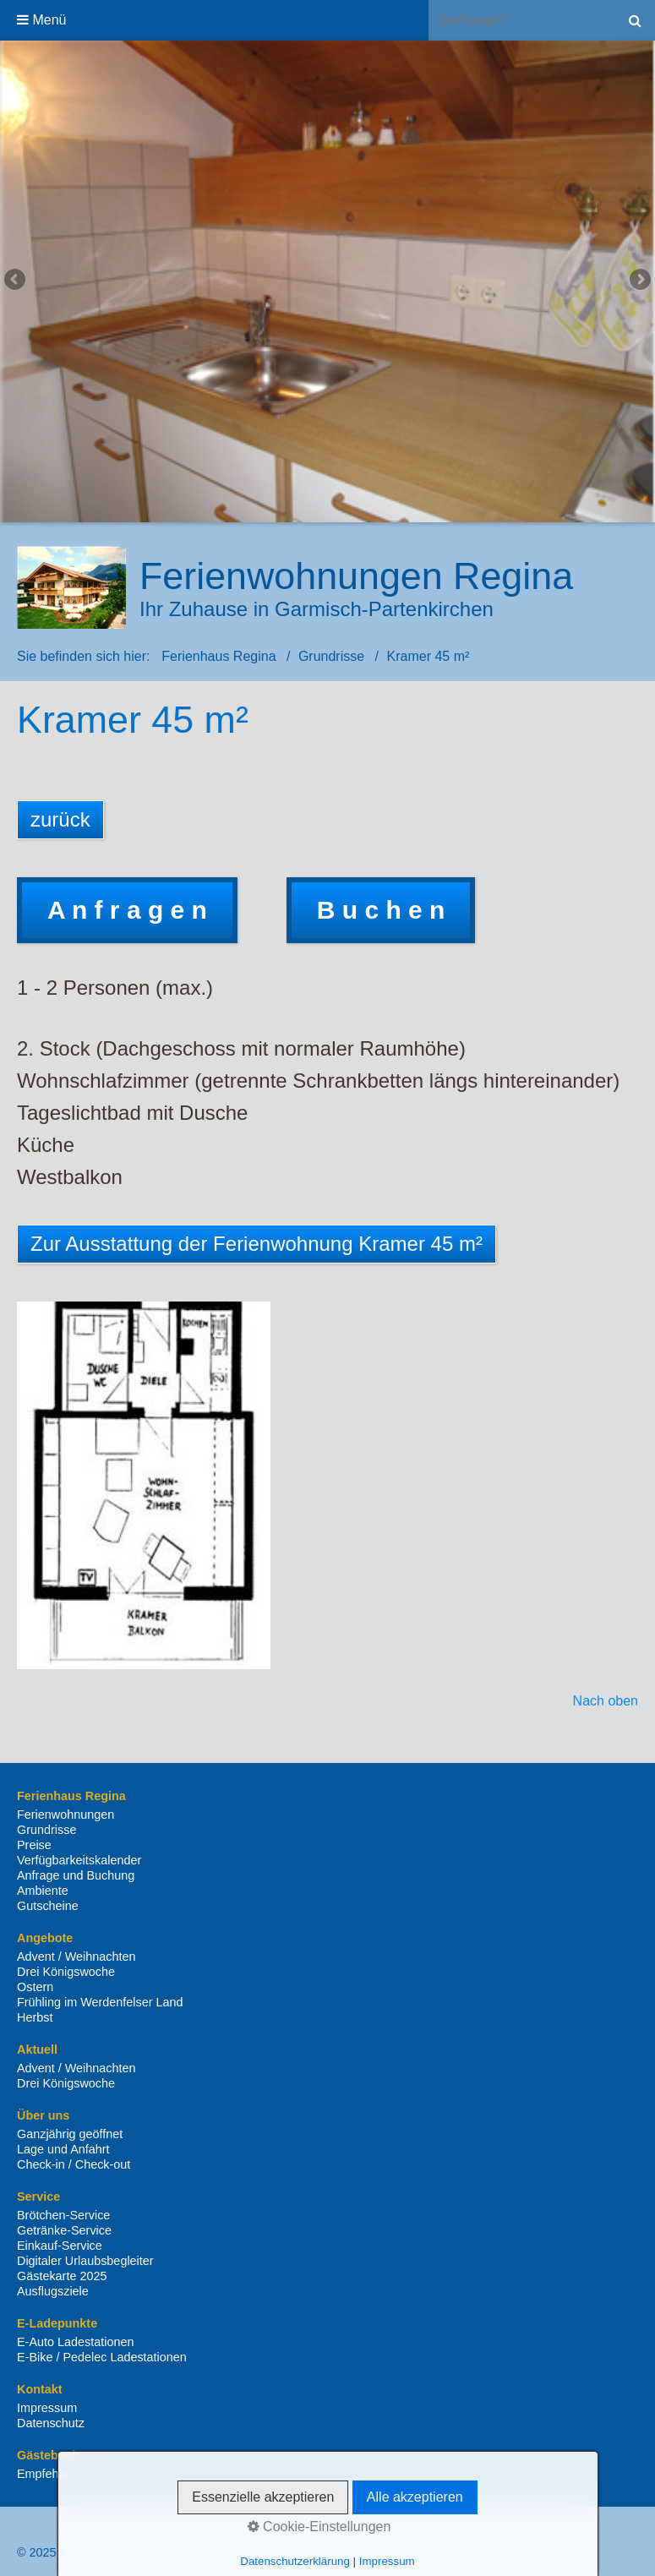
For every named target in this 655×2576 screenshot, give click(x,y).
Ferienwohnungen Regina (356, 575)
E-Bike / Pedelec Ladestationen (102, 2357)
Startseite (47, 2530)
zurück (16, 281)
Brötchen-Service (63, 2215)
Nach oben (605, 1701)
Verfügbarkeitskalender (79, 1860)
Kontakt (105, 2530)
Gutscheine (48, 1906)
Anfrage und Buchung (75, 1875)
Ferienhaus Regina (218, 656)
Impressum (47, 2408)
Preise (34, 1845)
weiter (639, 281)
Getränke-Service (64, 2230)
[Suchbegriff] (521, 20)
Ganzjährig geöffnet (70, 2134)
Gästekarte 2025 (61, 2276)
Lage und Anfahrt (63, 2149)
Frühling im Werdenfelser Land (100, 2002)
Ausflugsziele (53, 2291)
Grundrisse (46, 1829)
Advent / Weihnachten (76, 1956)
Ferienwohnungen (65, 1814)
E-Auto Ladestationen (75, 2342)
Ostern (35, 1987)
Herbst (34, 2017)
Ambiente (42, 1890)
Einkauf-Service (59, 2245)
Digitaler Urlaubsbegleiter (85, 2261)
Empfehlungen (56, 2473)
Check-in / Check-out (73, 2164)
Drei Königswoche (66, 1971)
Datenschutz (51, 2423)
